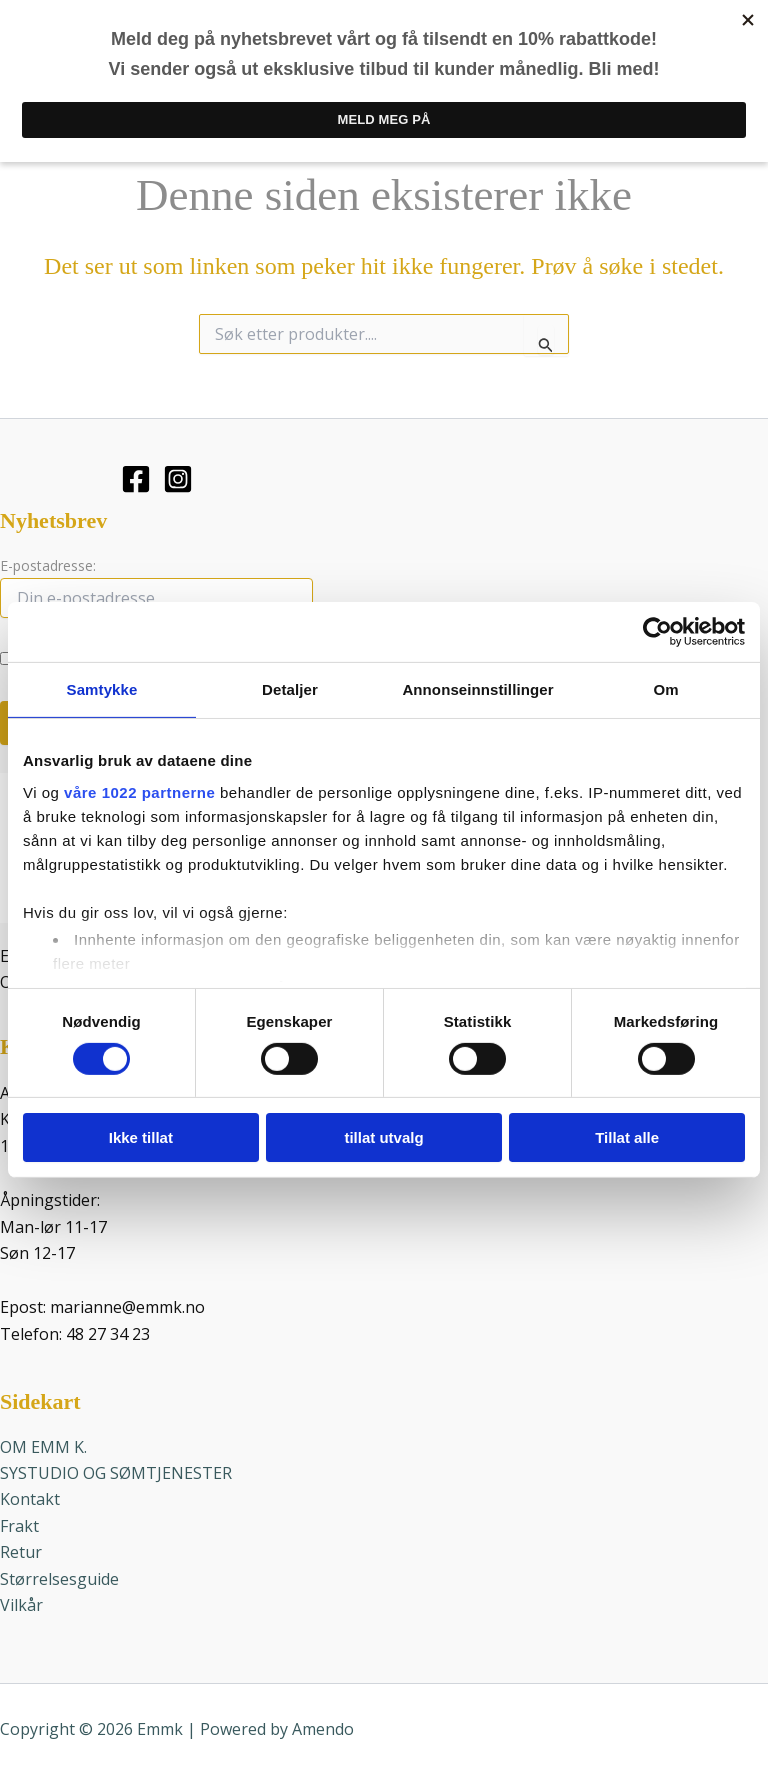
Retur (21, 1548)
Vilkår (21, 1601)
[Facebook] (136, 474)
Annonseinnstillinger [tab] (477, 689)
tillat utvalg (383, 1137)
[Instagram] (178, 474)
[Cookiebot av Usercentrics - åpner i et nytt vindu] (657, 632)
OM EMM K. (43, 1442)
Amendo (323, 1725)
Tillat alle (627, 1137)
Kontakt (30, 1495)
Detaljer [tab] (290, 689)
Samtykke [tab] (102, 689)
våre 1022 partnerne (139, 791)
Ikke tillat (141, 1137)
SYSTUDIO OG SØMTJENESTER (116, 1469)
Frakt (19, 1521)
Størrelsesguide (59, 1574)
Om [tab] (665, 689)
